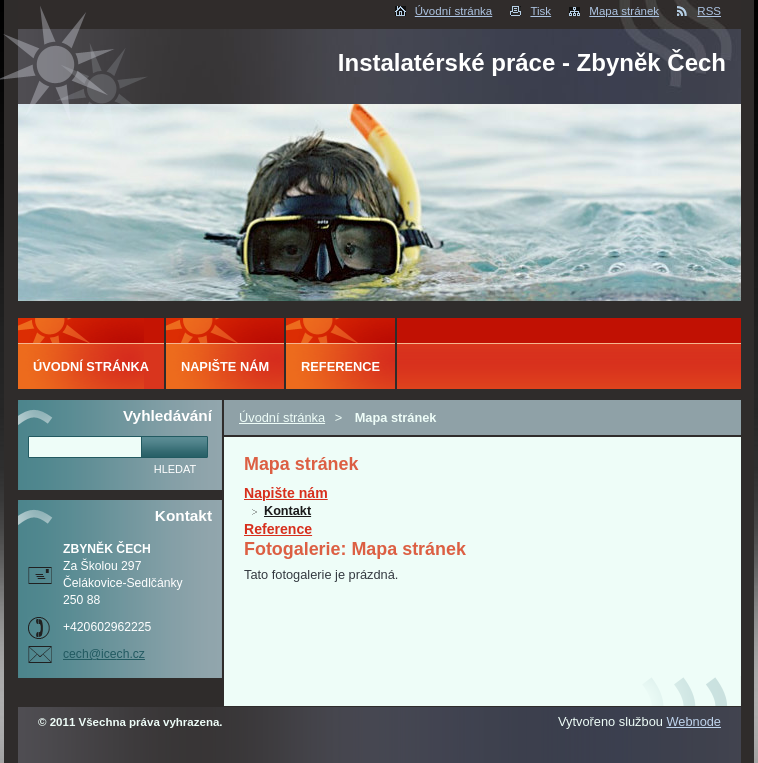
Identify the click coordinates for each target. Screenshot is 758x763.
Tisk (540, 11)
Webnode (693, 721)
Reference (278, 529)
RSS (709, 11)
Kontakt (287, 511)
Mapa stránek (624, 11)
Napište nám (286, 493)
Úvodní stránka (453, 11)
